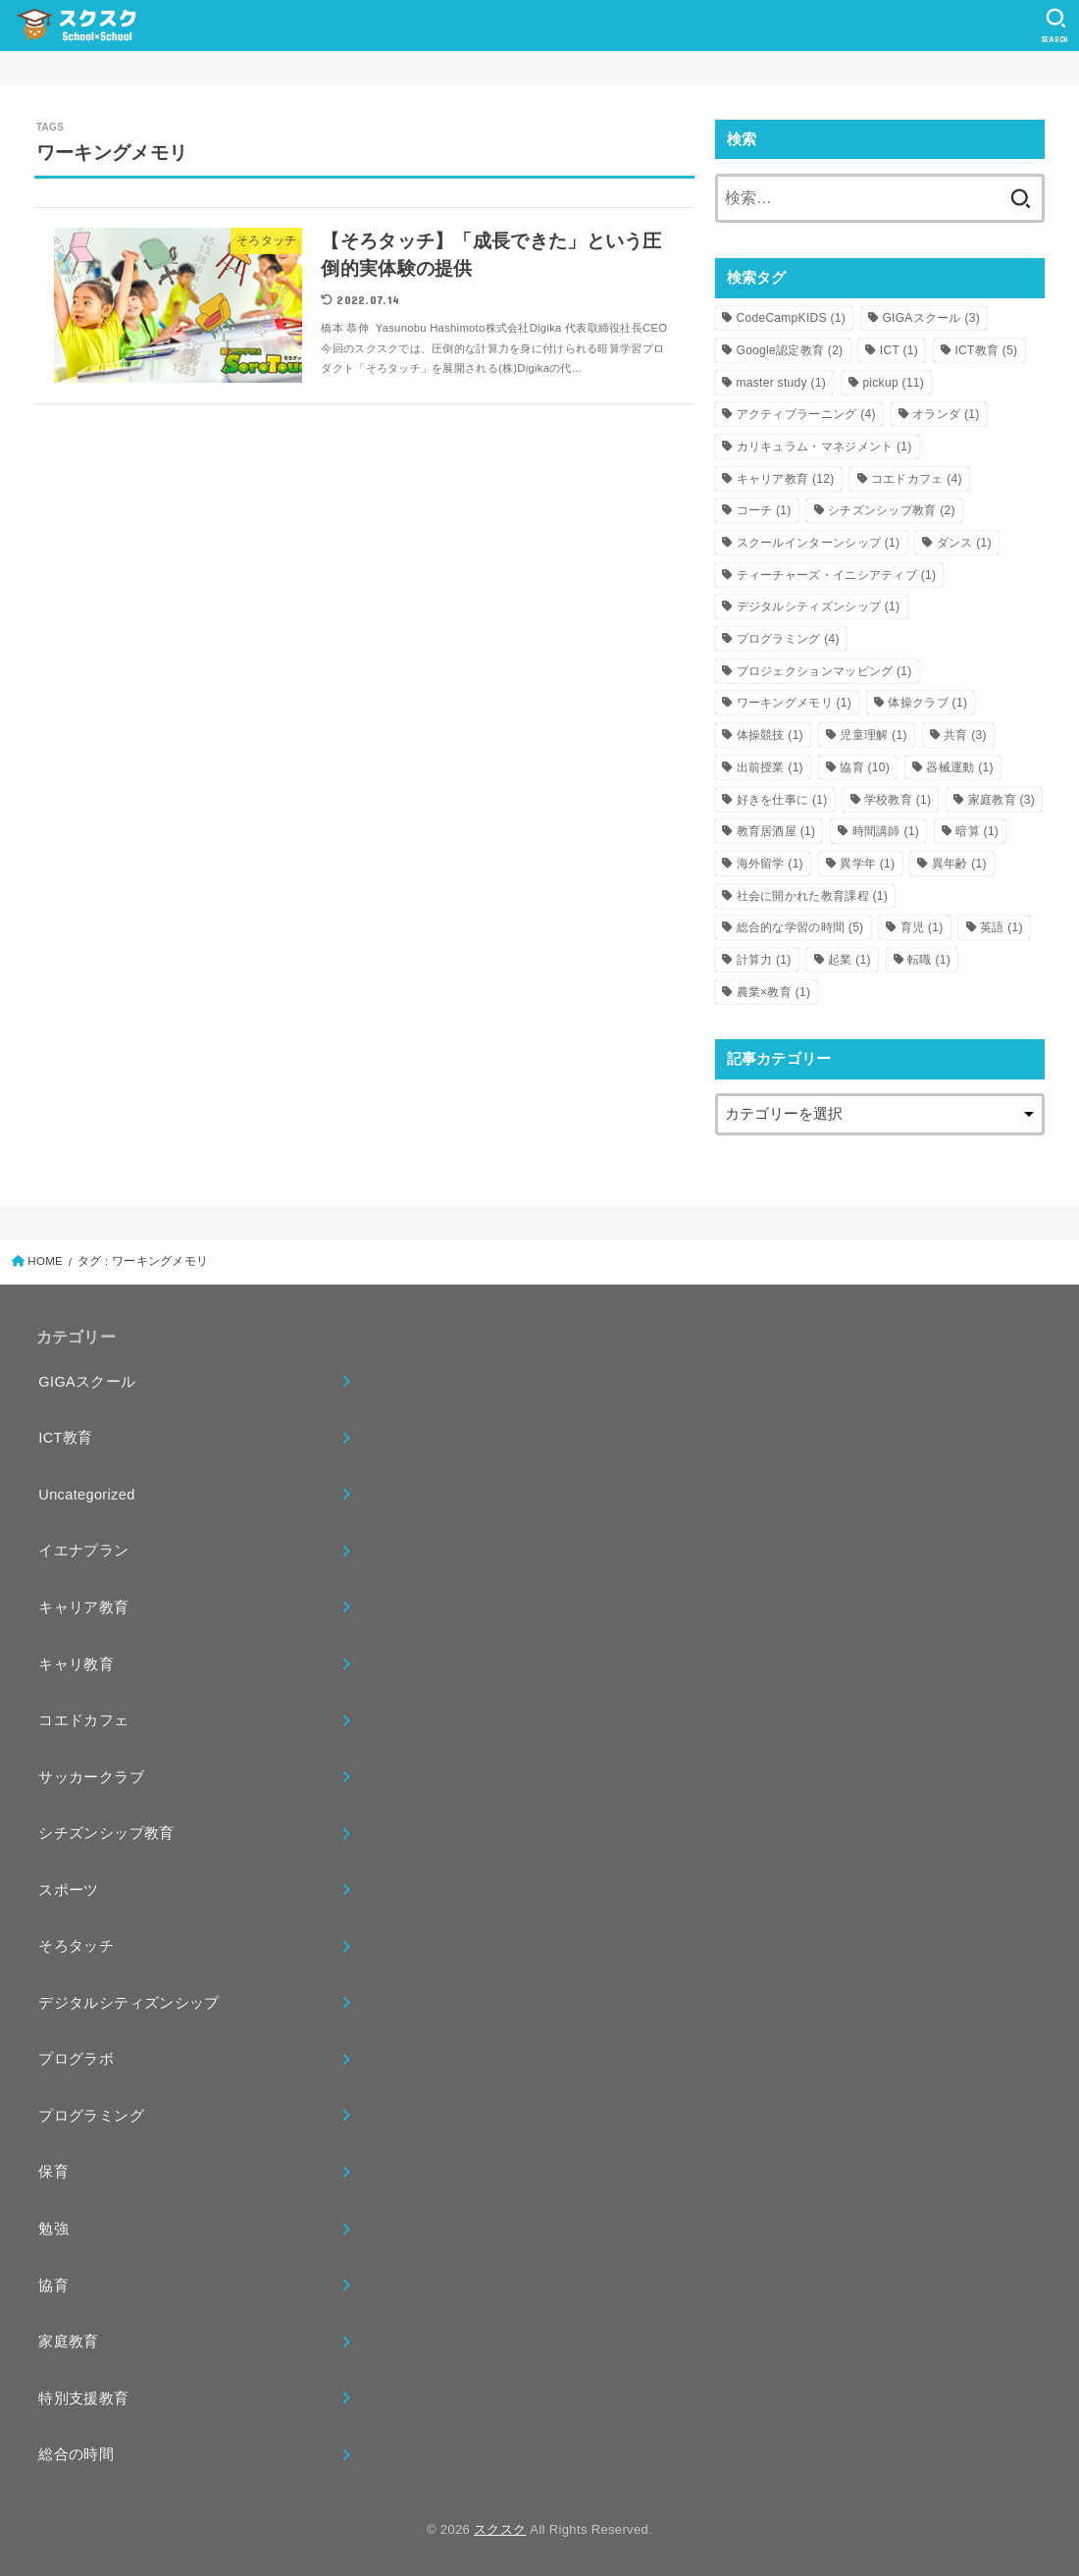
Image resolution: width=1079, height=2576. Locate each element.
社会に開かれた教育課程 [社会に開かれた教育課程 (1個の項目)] (813, 896)
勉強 (53, 2228)
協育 (53, 2285)
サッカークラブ (91, 1777)
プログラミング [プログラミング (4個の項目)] (788, 639)
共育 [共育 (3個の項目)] (965, 735)
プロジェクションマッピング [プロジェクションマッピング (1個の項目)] (824, 671)
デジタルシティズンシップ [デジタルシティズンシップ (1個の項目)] (818, 606)
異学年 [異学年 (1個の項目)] (867, 863)
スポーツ (68, 1890)
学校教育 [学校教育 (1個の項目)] (897, 800)
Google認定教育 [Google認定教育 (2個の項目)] (790, 350)
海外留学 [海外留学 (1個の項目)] (770, 863)
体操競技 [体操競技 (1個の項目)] (770, 735)
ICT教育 (65, 1438)
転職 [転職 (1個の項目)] (929, 960)
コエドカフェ (83, 1720)
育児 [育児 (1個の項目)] (922, 927)
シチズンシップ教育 (106, 1833)
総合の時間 (76, 2454)
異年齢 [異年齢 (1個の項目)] (959, 863)
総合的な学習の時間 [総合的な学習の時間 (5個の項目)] (800, 927)
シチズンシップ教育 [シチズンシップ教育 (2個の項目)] (891, 510)
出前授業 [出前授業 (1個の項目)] (770, 767)
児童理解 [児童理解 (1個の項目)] (873, 735)
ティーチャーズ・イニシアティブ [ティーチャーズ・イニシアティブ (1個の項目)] (837, 575)
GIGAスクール (86, 1382)
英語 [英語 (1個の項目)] (1001, 927)
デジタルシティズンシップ (128, 2003)
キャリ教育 (76, 1664)
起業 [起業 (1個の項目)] (849, 960)
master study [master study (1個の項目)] (782, 383)
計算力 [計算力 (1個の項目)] (764, 960)
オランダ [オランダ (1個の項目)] (945, 414)
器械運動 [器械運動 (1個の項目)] (959, 767)
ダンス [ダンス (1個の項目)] (964, 543)
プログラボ (76, 2059)
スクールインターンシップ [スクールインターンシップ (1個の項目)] (818, 543)
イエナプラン (83, 1550)
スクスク (500, 2529)
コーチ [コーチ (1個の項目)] (764, 510)
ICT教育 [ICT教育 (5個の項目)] (985, 350)
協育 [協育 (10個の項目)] (865, 767)
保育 (53, 2172)
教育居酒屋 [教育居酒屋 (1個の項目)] (776, 831)
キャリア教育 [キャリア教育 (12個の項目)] (786, 479)
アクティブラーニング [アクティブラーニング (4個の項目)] (806, 414)
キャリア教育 (83, 1607)
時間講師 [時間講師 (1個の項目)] (885, 831)
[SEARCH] (1055, 25)
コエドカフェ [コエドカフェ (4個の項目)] (916, 479)
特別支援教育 (83, 2398)
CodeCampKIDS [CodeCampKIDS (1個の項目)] (792, 318)
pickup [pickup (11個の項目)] (893, 383)
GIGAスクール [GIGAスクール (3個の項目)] (931, 318)
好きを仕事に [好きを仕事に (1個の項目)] (782, 800)
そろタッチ (76, 1946)
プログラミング (91, 2116)
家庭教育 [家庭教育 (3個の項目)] (1001, 800)
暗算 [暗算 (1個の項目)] (977, 831)
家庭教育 (68, 2341)
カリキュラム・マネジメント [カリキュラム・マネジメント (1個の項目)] (824, 446)
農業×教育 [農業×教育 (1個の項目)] (774, 992)
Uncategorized (86, 1494)
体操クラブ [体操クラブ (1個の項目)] (927, 703)
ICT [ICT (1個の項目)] (899, 350)
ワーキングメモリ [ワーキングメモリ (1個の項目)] (794, 703)
